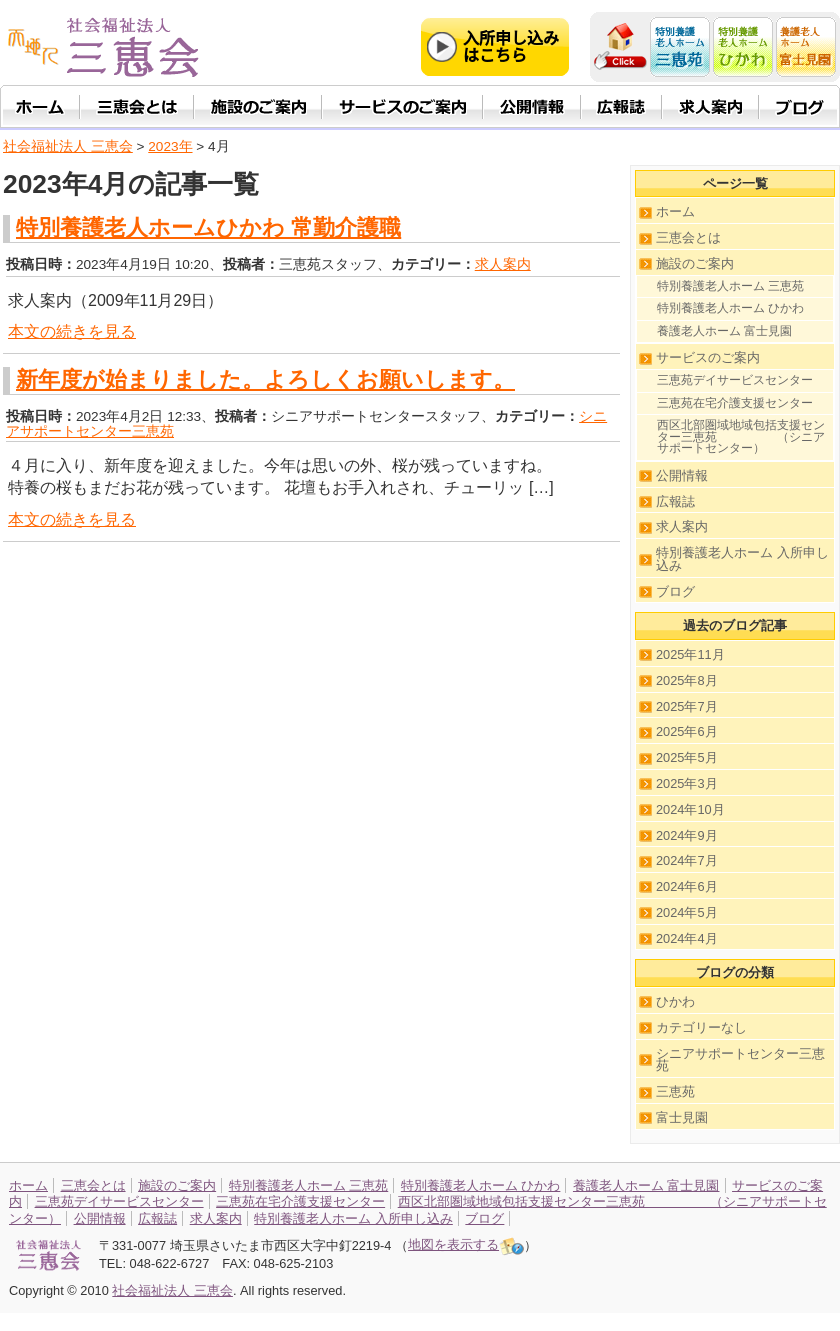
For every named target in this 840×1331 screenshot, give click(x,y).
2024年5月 (687, 912)
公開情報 (682, 475)
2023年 (170, 146)
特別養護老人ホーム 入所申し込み (742, 559)
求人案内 (503, 264)
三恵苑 (675, 1091)
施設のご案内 (695, 263)
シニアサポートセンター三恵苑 (740, 1060)
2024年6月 (687, 886)
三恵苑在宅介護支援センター (735, 403)
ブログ (675, 591)
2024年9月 (687, 835)
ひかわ (675, 1001)
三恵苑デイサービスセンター (735, 380)
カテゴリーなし (701, 1027)
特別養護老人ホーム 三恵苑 (730, 286)
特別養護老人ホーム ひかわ (730, 308)
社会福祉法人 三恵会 (68, 146)
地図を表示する (466, 1244)
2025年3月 (687, 783)
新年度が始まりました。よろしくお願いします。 (265, 379)
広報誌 (675, 501)
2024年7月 (687, 860)
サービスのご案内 (708, 357)
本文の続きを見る (72, 331)
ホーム (675, 211)
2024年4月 (687, 938)
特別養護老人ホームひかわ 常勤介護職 (208, 227)
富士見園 (682, 1117)
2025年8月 (687, 680)
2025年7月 (687, 706)
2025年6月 (687, 731)
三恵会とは (688, 237)
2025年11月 (690, 654)
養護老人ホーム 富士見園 (724, 331)
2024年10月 (690, 809)
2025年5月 (687, 757)
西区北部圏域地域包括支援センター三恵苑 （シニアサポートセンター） (741, 436)
